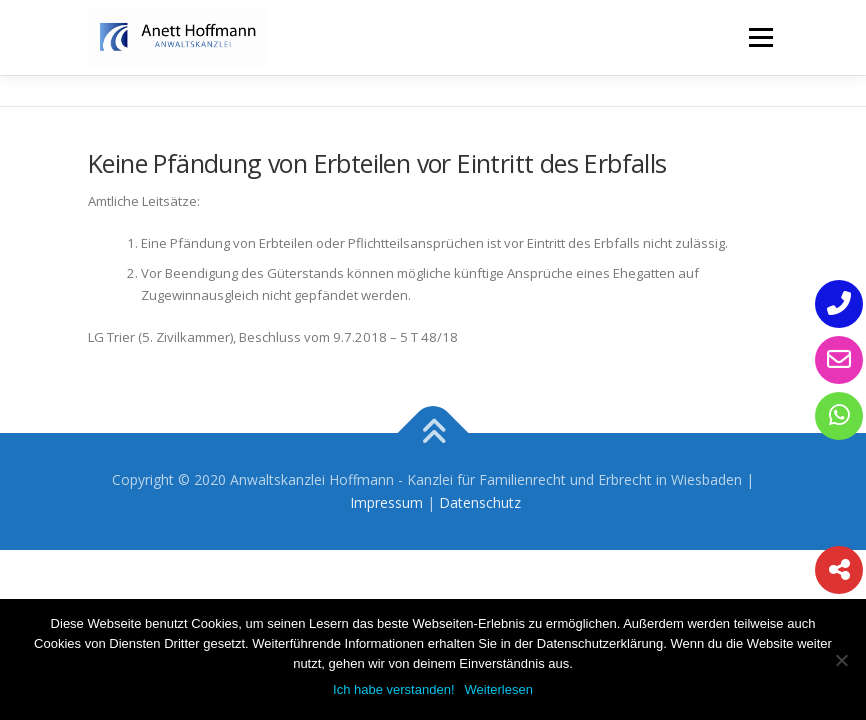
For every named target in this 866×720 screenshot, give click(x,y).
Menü (760, 37)
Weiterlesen (499, 689)
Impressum (386, 502)
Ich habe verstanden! (393, 689)
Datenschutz (480, 502)
